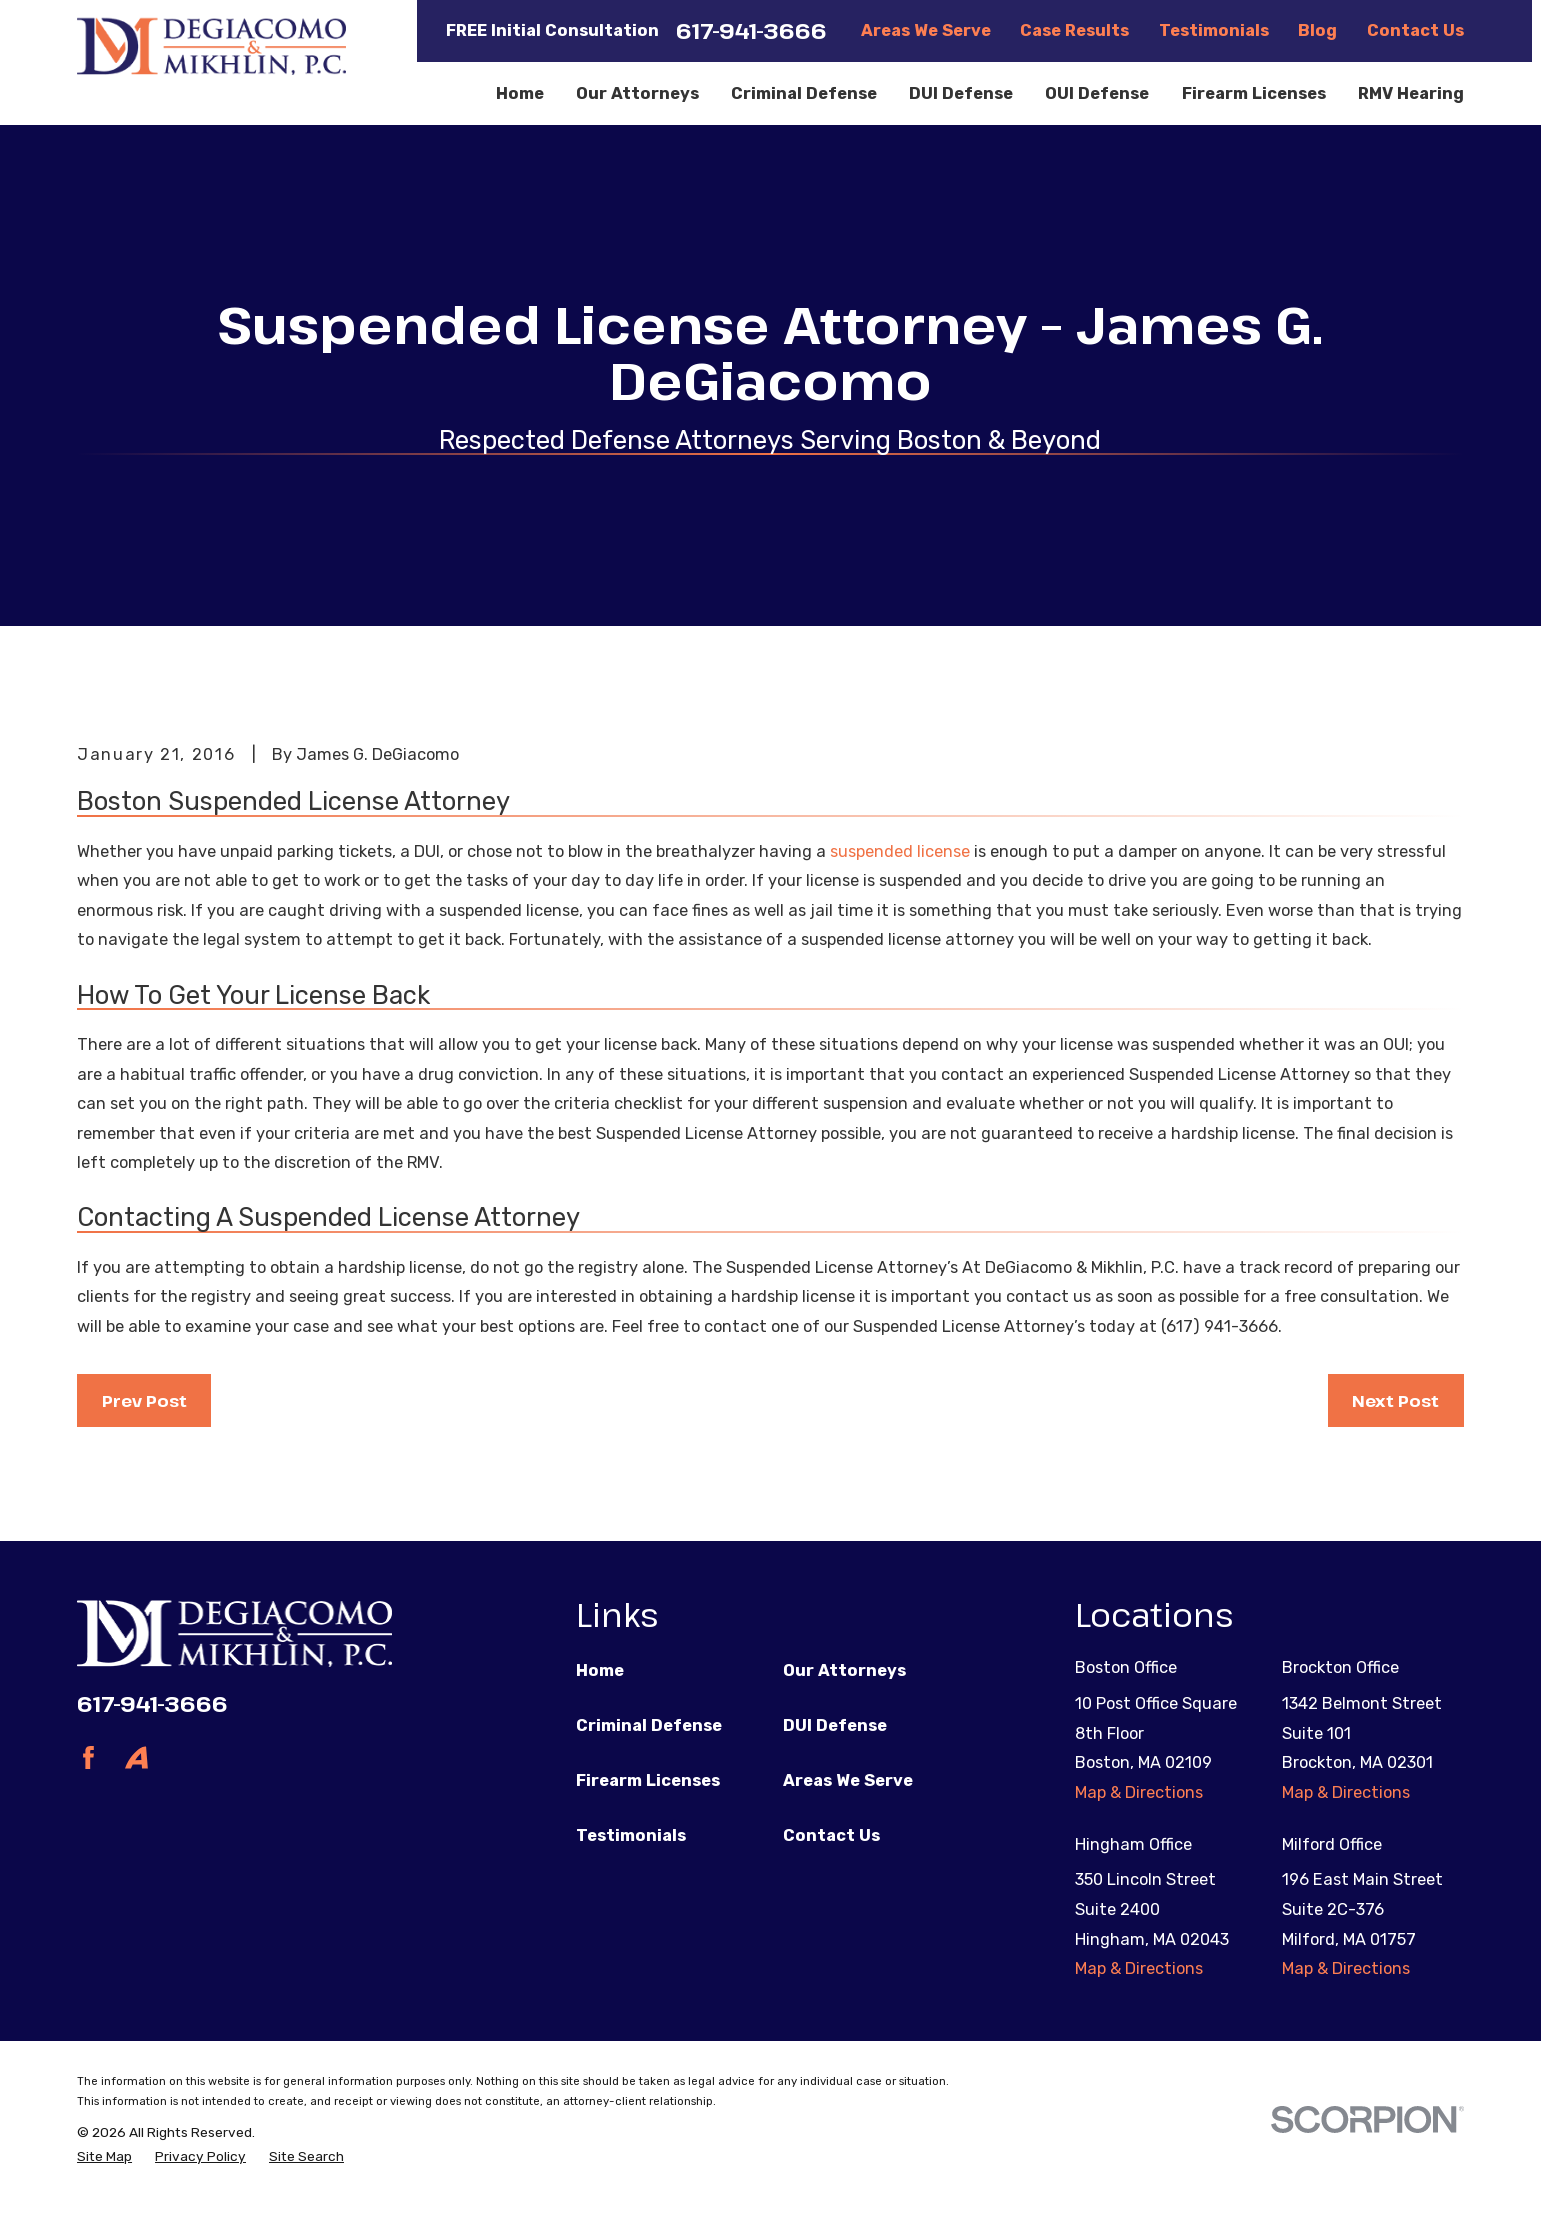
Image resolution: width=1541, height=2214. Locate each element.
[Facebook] (88, 1757)
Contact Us (1415, 30)
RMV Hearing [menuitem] (1411, 93)
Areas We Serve (926, 30)
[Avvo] (136, 1757)
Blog (1317, 30)
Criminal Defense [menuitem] (804, 93)
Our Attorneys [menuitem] (637, 93)
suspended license (900, 851)
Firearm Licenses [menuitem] (1254, 93)
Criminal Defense (649, 1725)
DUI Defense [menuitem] (961, 93)
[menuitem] (104, 2156)
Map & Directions (1139, 1792)
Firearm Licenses (648, 1780)
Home (600, 1670)
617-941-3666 (751, 31)
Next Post (1395, 1400)
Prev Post (144, 1400)
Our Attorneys (844, 1670)
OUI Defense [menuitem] (1097, 93)
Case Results (1074, 30)
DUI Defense (835, 1725)
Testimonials (1214, 30)
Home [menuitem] (520, 93)
